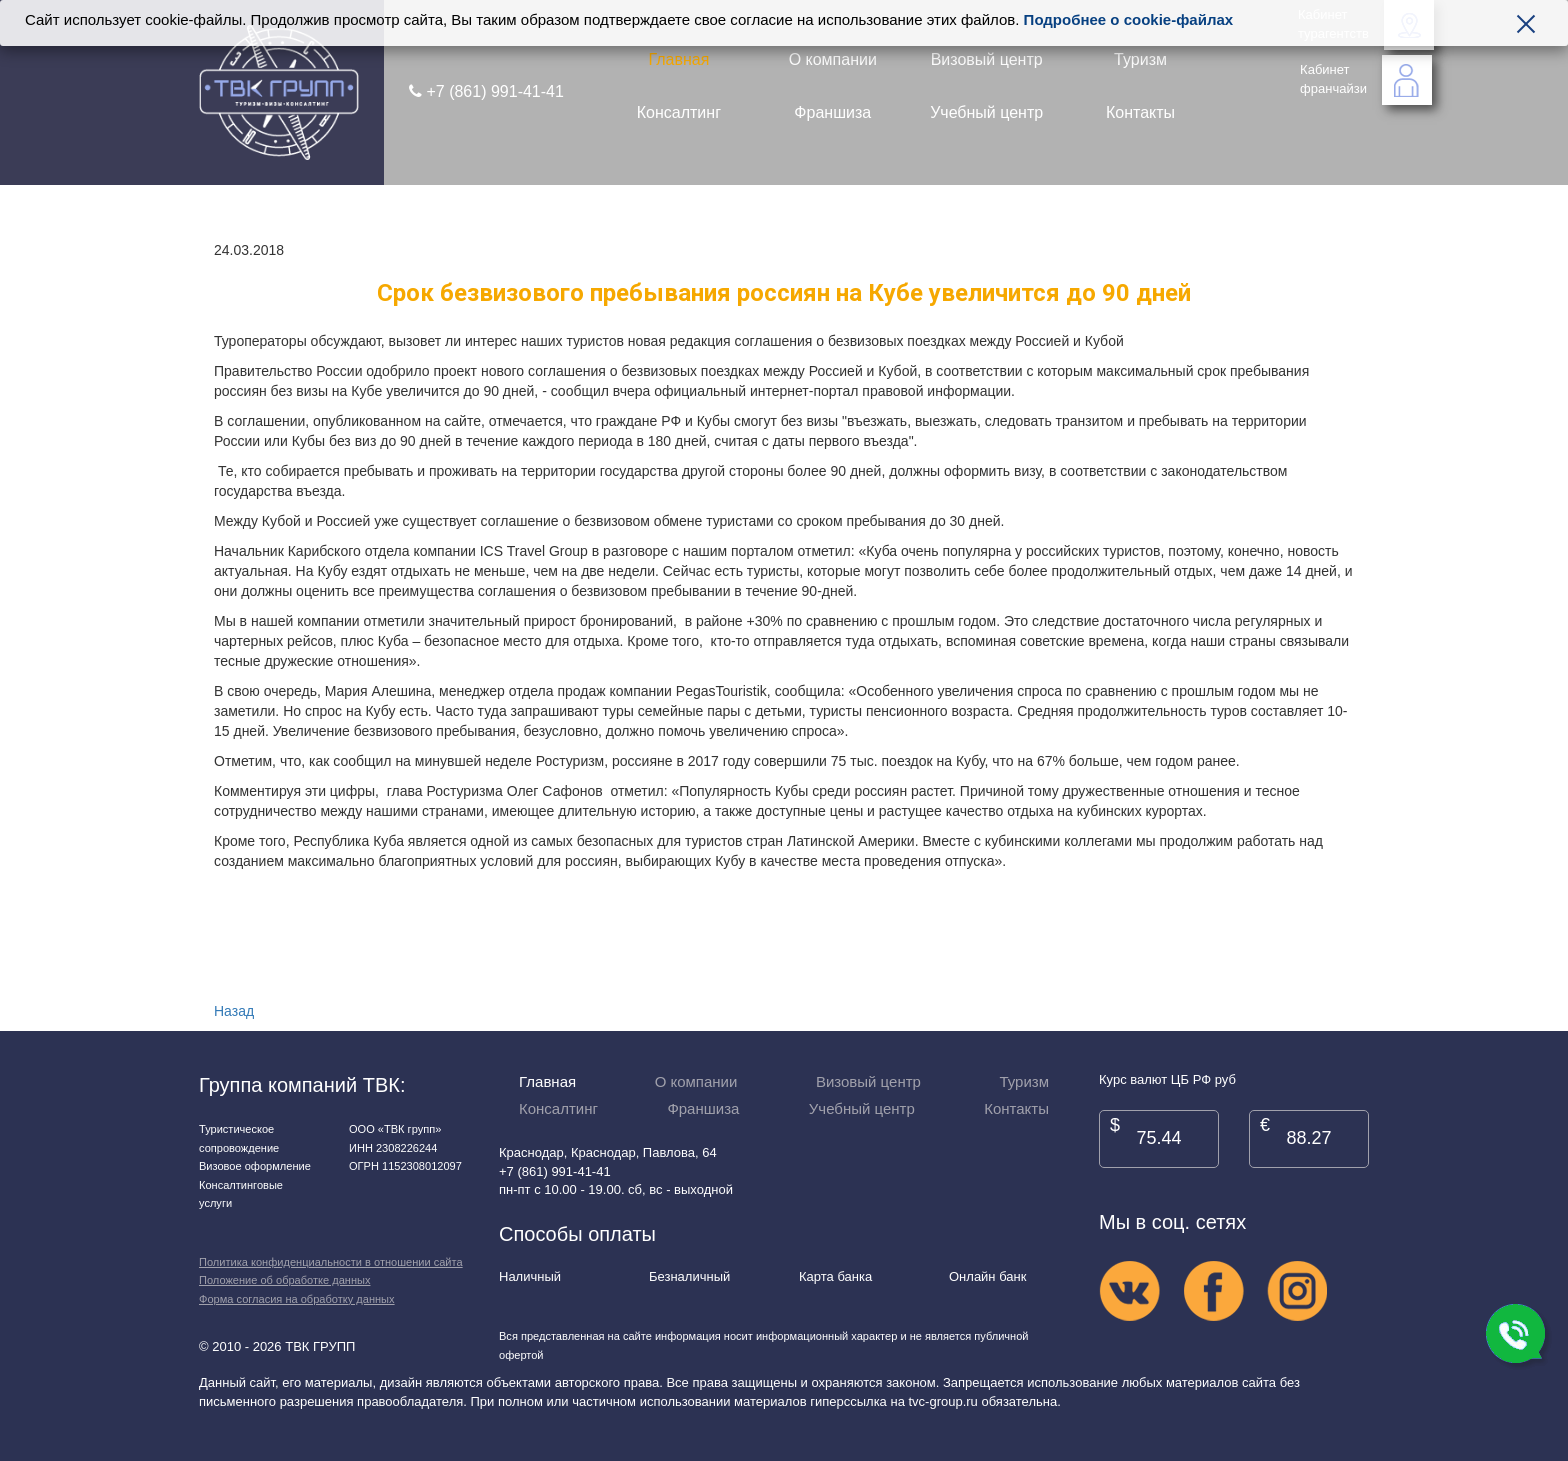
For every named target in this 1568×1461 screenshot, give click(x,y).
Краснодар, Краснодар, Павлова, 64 (608, 1152)
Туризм (1140, 59)
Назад (234, 1011)
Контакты (1140, 112)
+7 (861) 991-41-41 (486, 91)
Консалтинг (679, 112)
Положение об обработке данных (284, 1280)
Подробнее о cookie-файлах (1129, 19)
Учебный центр (986, 112)
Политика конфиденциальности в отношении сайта (331, 1262)
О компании (833, 59)
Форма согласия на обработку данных (297, 1299)
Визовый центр (987, 59)
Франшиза (832, 112)
